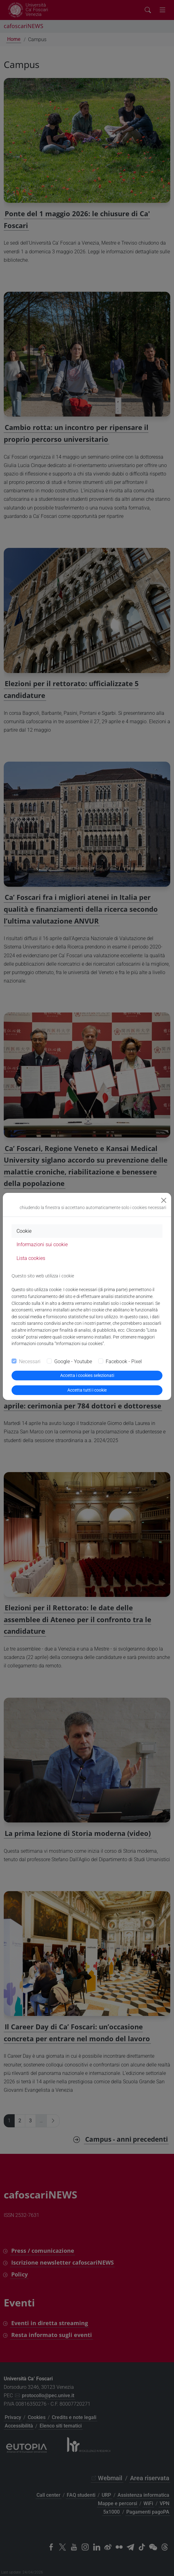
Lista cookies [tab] (31, 1258)
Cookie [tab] (24, 1231)
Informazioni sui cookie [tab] (42, 1244)
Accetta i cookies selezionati (87, 1375)
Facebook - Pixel (124, 1361)
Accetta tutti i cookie (87, 1390)
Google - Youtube (73, 1361)
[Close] (164, 1200)
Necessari (30, 1361)
